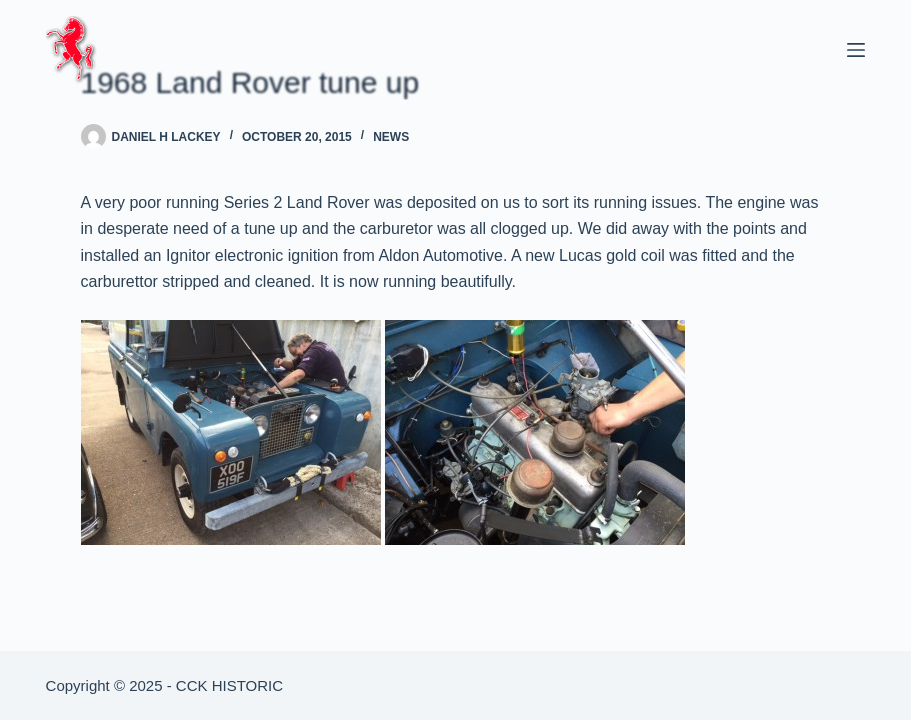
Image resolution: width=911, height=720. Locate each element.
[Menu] (856, 50)
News (391, 137)
